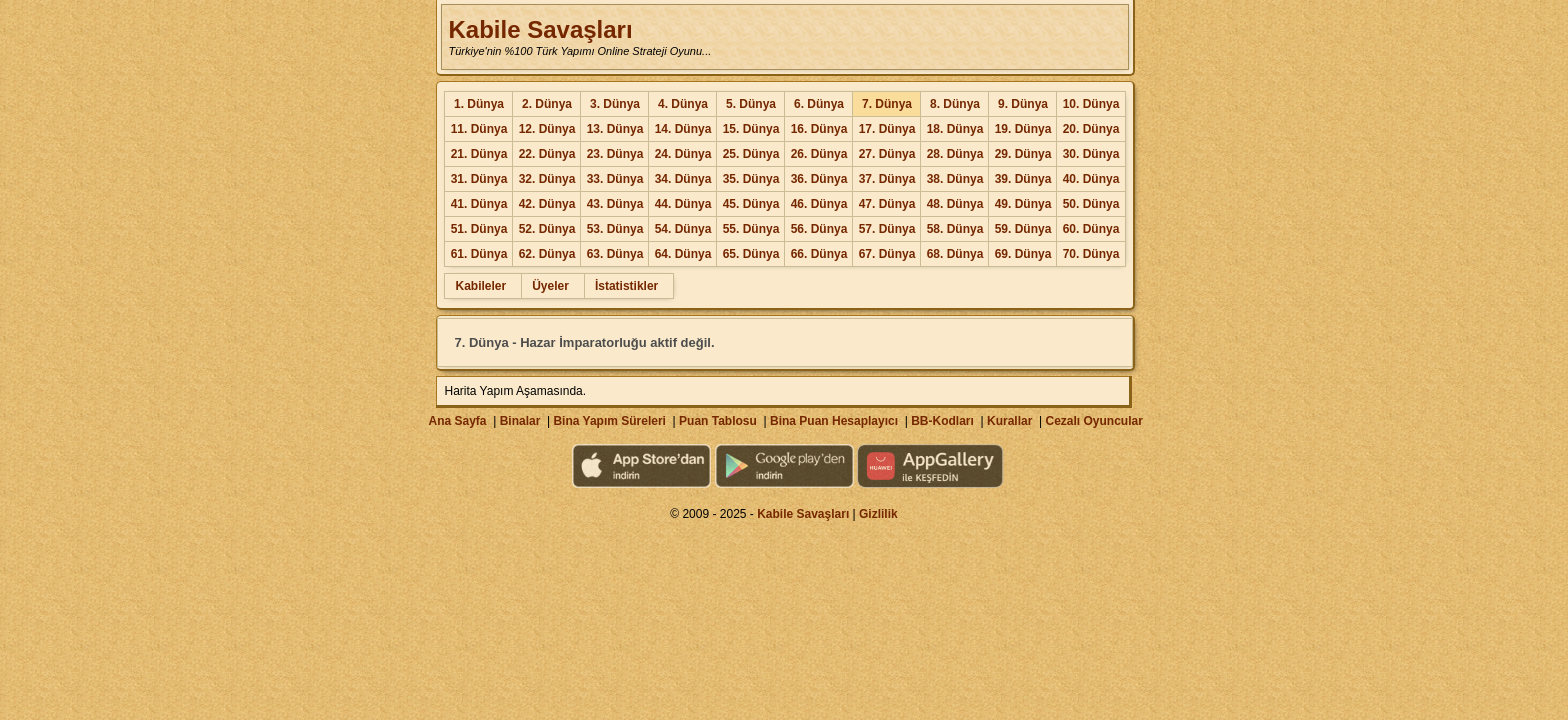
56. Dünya (819, 229)
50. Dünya (1091, 204)
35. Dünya (751, 179)
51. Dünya (479, 229)
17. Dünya (887, 129)
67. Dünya (887, 254)
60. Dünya (1091, 229)
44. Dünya (683, 204)
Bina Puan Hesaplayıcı (834, 421)
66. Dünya (819, 254)
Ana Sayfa (457, 421)
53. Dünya (615, 229)
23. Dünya (615, 154)
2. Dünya (547, 104)
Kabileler (480, 286)
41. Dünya (479, 204)
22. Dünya (547, 154)
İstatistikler (626, 286)
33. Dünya (615, 179)
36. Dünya (819, 179)
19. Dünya (1023, 129)
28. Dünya (955, 154)
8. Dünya (955, 104)
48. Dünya (955, 204)
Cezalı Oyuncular (1093, 421)
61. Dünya (479, 254)
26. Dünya (819, 154)
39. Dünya (1023, 179)
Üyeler (550, 286)
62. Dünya (547, 254)
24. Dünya (683, 154)
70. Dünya (1091, 254)
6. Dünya (819, 104)
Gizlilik (878, 514)
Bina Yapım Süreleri (609, 421)
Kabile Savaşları (540, 29)
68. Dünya (955, 254)
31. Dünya (479, 179)
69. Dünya (1023, 254)
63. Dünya (615, 254)
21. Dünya (479, 154)
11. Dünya (479, 129)
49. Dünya (1023, 204)
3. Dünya (615, 104)
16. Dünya (819, 129)
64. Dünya (683, 254)
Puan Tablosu (718, 421)
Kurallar (1009, 421)
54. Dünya (683, 229)
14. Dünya (683, 129)
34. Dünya (683, 179)
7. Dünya (887, 104)
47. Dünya (887, 204)
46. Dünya (819, 204)
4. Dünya (683, 104)
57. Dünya (887, 229)
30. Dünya (1091, 154)
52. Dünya (547, 229)
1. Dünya (479, 104)
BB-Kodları (942, 421)
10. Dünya (1091, 104)
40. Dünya (1091, 179)
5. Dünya (751, 104)
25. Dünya (751, 154)
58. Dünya (955, 229)
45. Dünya (751, 204)
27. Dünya (887, 154)
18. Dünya (955, 129)
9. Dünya (1023, 104)
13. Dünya (615, 129)
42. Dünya (547, 204)
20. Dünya (1091, 129)
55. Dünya (751, 229)
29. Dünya (1023, 154)
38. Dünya (955, 179)
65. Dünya (751, 254)
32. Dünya (547, 179)
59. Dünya (1023, 229)
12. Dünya (547, 129)
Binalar (520, 421)
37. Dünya (887, 179)
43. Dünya (615, 204)
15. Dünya (751, 129)
